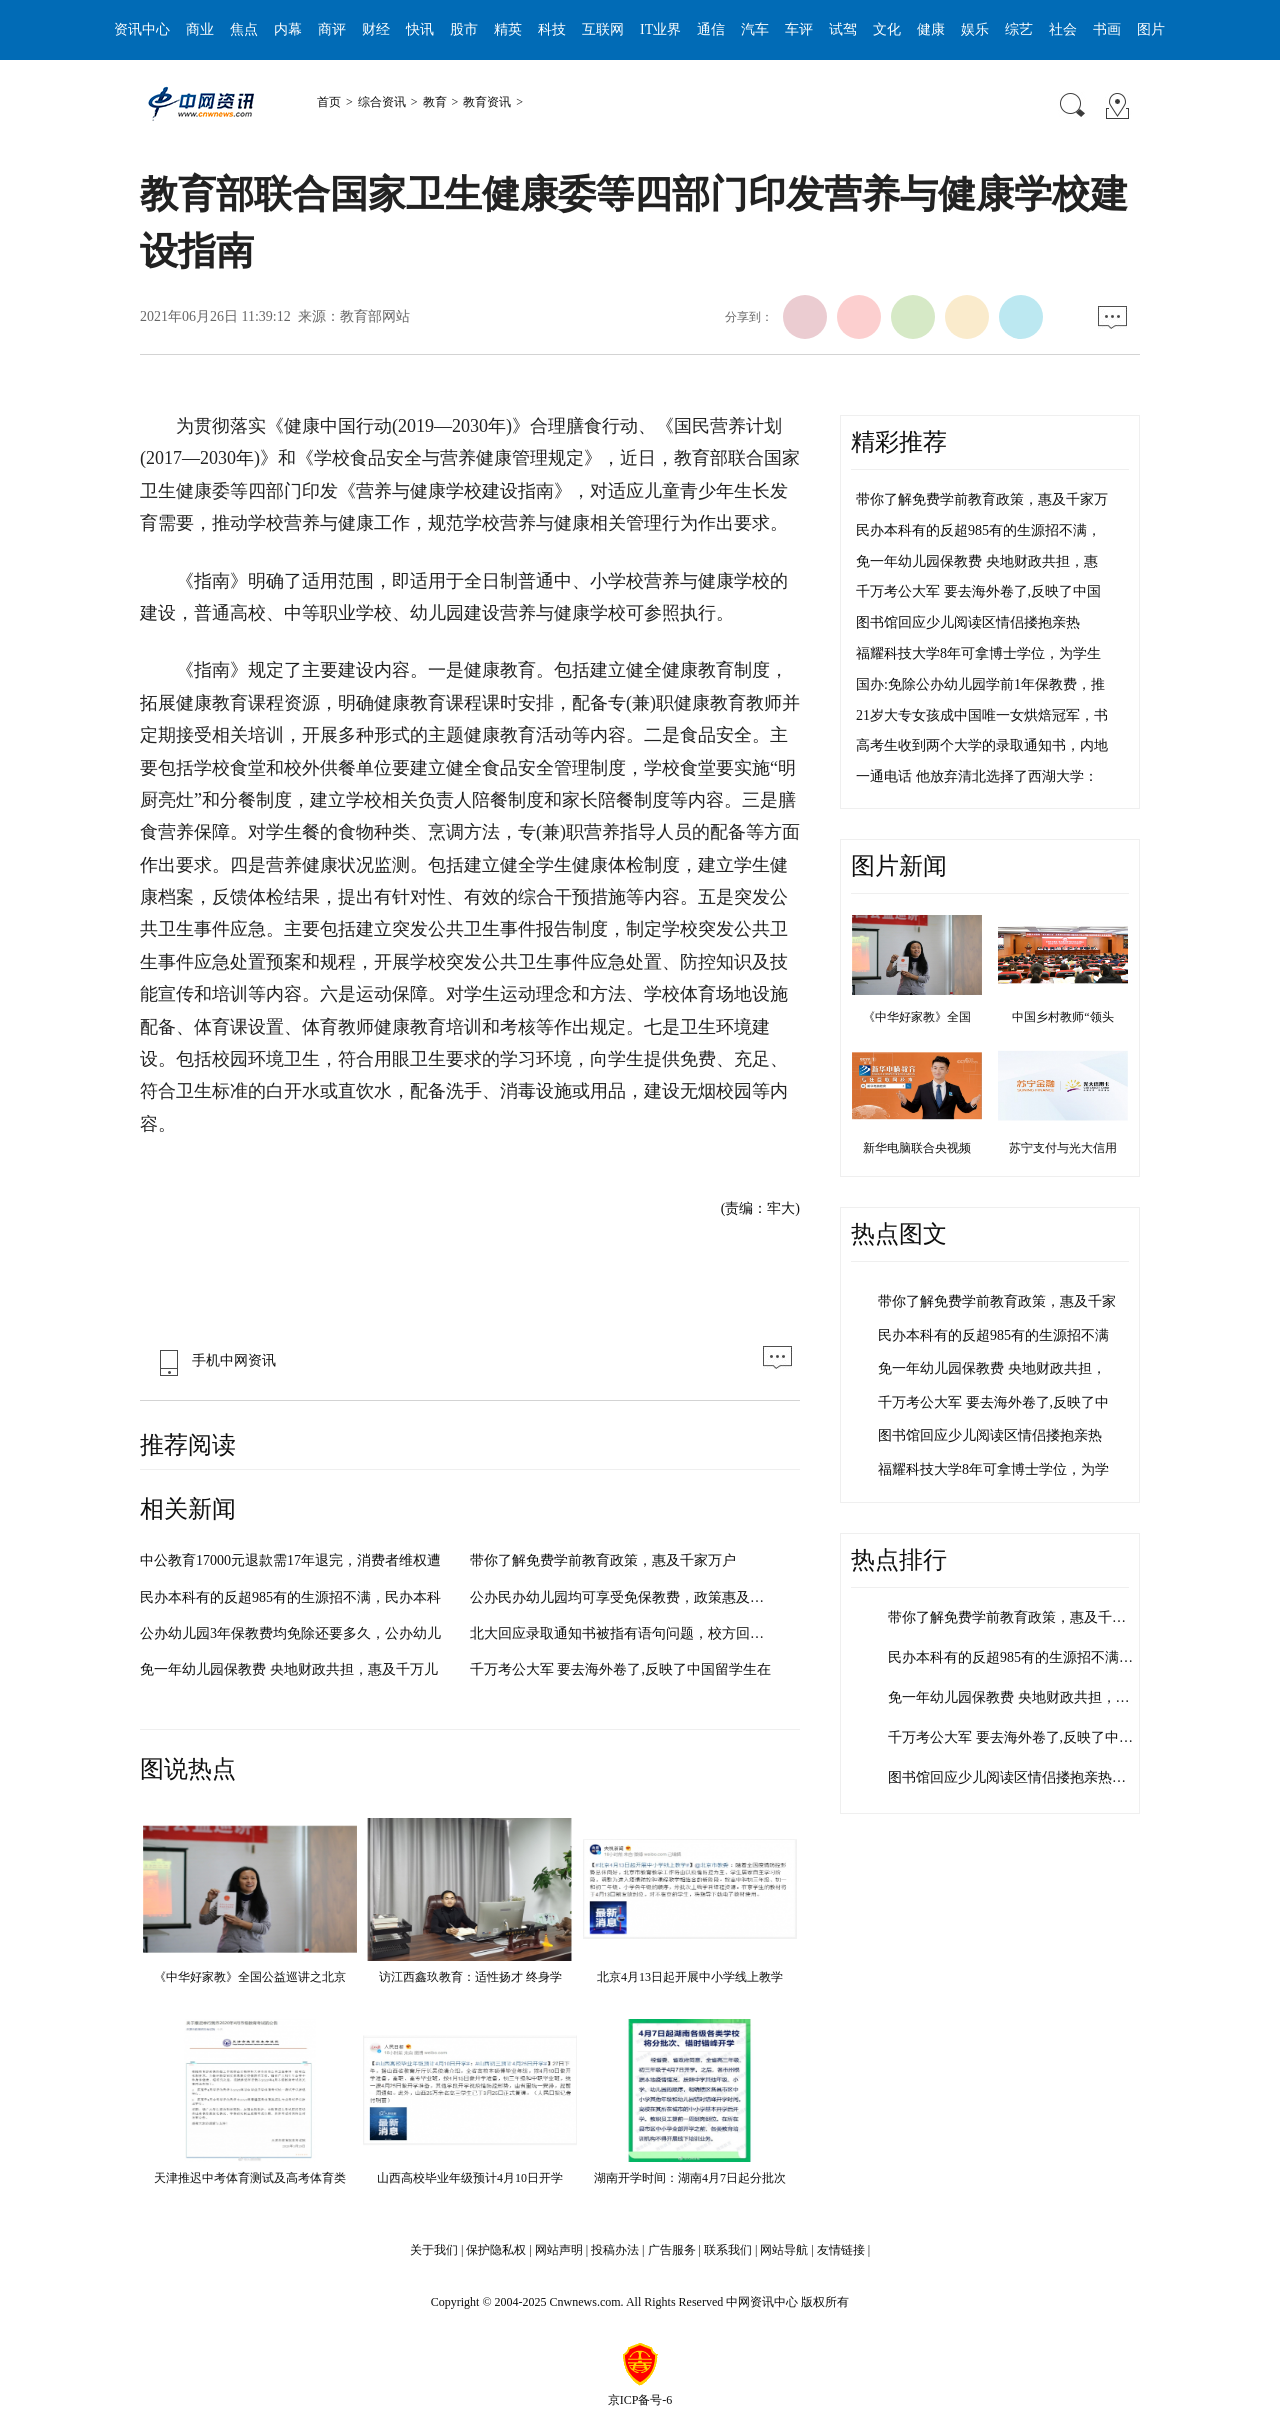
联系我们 (728, 2250)
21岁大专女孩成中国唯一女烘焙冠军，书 (982, 715)
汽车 (755, 29)
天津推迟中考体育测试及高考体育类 (250, 2178)
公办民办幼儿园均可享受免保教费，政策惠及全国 (624, 1597)
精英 (508, 29)
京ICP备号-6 (640, 2400)
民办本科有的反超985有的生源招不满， (978, 530)
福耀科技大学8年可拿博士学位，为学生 (978, 653)
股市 (464, 29)
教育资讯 (487, 102)
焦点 (244, 29)
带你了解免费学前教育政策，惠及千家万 (982, 499)
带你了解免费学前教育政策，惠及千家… (1014, 1617)
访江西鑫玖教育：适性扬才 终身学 (470, 1977)
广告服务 (672, 2250)
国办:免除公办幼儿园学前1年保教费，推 (980, 684)
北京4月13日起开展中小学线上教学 (690, 1977)
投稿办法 (615, 2250)
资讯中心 (142, 29)
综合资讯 (382, 102)
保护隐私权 (496, 2250)
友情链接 (841, 2250)
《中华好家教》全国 (917, 1017)
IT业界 (660, 29)
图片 (1151, 29)
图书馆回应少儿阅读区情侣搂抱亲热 (968, 622)
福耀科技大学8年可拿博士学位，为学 (993, 1469)
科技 (552, 29)
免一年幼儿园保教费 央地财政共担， (992, 1368)
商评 (332, 29)
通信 (711, 29)
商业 (200, 29)
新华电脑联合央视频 (917, 1148)
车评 (799, 29)
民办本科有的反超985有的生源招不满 (993, 1335)
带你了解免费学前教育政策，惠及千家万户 (603, 1560)
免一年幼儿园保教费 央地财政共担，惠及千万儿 (289, 1669)
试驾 (843, 29)
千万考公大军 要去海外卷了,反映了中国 (978, 591)
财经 (376, 29)
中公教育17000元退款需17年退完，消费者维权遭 (290, 1560)
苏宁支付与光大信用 (1063, 1148)
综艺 (1019, 29)
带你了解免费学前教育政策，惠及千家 (997, 1301)
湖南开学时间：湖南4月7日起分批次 (690, 2178)
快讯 (420, 29)
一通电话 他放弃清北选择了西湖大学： (977, 776)
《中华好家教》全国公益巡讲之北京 (250, 1977)
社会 (1063, 29)
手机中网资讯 (213, 1360)
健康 (931, 29)
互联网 (603, 29)
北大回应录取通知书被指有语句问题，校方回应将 (624, 1633)
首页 (329, 102)
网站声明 (559, 2250)
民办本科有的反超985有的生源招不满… (1010, 1657)
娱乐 (975, 29)
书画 (1107, 29)
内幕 (288, 29)
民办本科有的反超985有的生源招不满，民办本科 (290, 1597)
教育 (435, 102)
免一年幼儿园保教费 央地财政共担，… (1009, 1697)
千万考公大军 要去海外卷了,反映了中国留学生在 (620, 1669)
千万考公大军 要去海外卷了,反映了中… (1010, 1737)
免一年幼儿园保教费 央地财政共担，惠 (977, 561)
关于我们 (434, 2250)
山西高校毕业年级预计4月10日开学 (470, 2178)
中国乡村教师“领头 (1062, 1017)
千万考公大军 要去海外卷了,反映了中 (993, 1402)
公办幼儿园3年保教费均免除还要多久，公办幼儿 (290, 1633)
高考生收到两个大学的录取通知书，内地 (982, 745)
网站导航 (784, 2250)
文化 (887, 29)
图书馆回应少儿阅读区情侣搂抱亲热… (1007, 1777)
